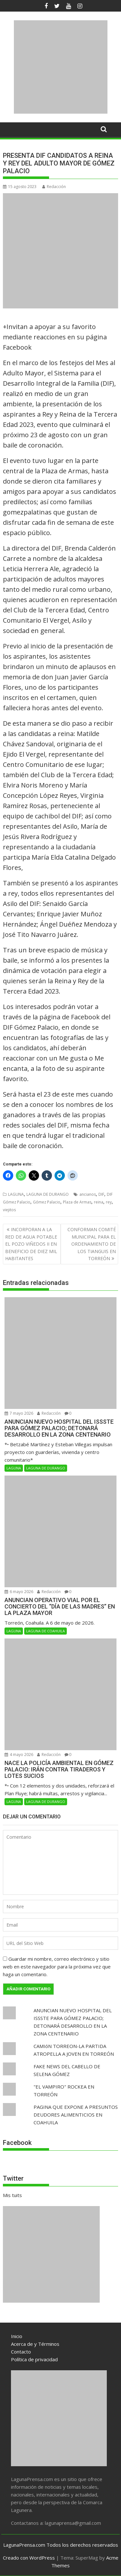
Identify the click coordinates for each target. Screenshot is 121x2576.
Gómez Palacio (46, 1202)
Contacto (21, 2351)
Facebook (17, 2143)
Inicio (16, 2336)
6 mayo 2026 (19, 1591)
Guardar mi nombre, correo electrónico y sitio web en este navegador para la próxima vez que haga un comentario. (57, 1966)
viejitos (9, 1210)
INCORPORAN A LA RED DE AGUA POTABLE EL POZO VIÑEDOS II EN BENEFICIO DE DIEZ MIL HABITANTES (31, 1243)
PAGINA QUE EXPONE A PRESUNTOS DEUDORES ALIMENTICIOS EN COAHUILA (76, 2115)
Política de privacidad (34, 2359)
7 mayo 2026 (19, 1413)
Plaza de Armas (77, 1202)
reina (98, 1202)
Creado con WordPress (29, 2557)
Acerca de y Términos (35, 2344)
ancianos (87, 1194)
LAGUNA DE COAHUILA (45, 1630)
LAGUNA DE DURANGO (47, 1194)
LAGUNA (16, 1194)
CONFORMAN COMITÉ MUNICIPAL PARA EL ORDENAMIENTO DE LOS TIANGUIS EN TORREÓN (91, 1243)
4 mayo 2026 (19, 1754)
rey (109, 1202)
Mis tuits (12, 2195)
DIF (101, 1194)
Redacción (54, 186)
